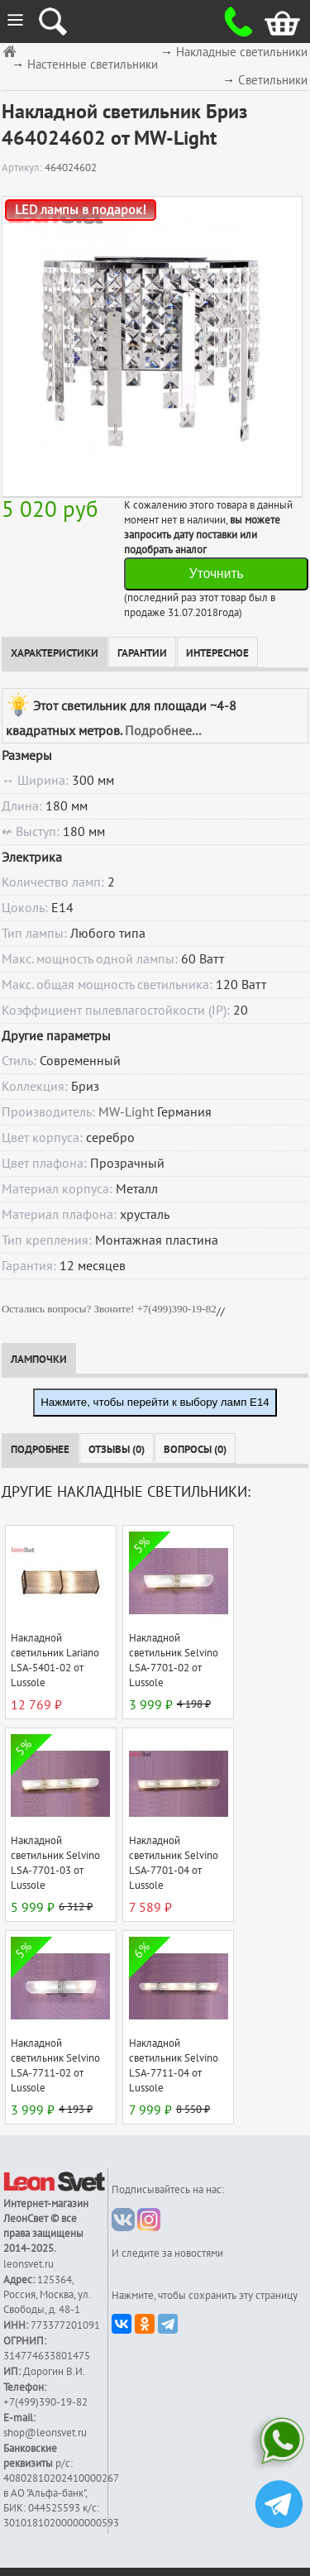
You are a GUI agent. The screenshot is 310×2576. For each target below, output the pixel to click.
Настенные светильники (92, 65)
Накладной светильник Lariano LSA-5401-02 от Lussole (55, 1660)
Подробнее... (163, 731)
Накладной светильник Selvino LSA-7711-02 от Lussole (55, 2066)
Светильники (273, 81)
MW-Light (126, 1112)
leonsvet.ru (28, 2264)
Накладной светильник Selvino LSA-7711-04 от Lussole (173, 2066)
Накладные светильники (242, 52)
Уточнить (216, 573)
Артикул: (23, 167)
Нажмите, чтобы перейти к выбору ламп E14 (155, 1402)
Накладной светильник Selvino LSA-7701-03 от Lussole (55, 1863)
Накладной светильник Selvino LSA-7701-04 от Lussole (173, 1863)
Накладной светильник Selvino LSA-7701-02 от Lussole (173, 1660)
